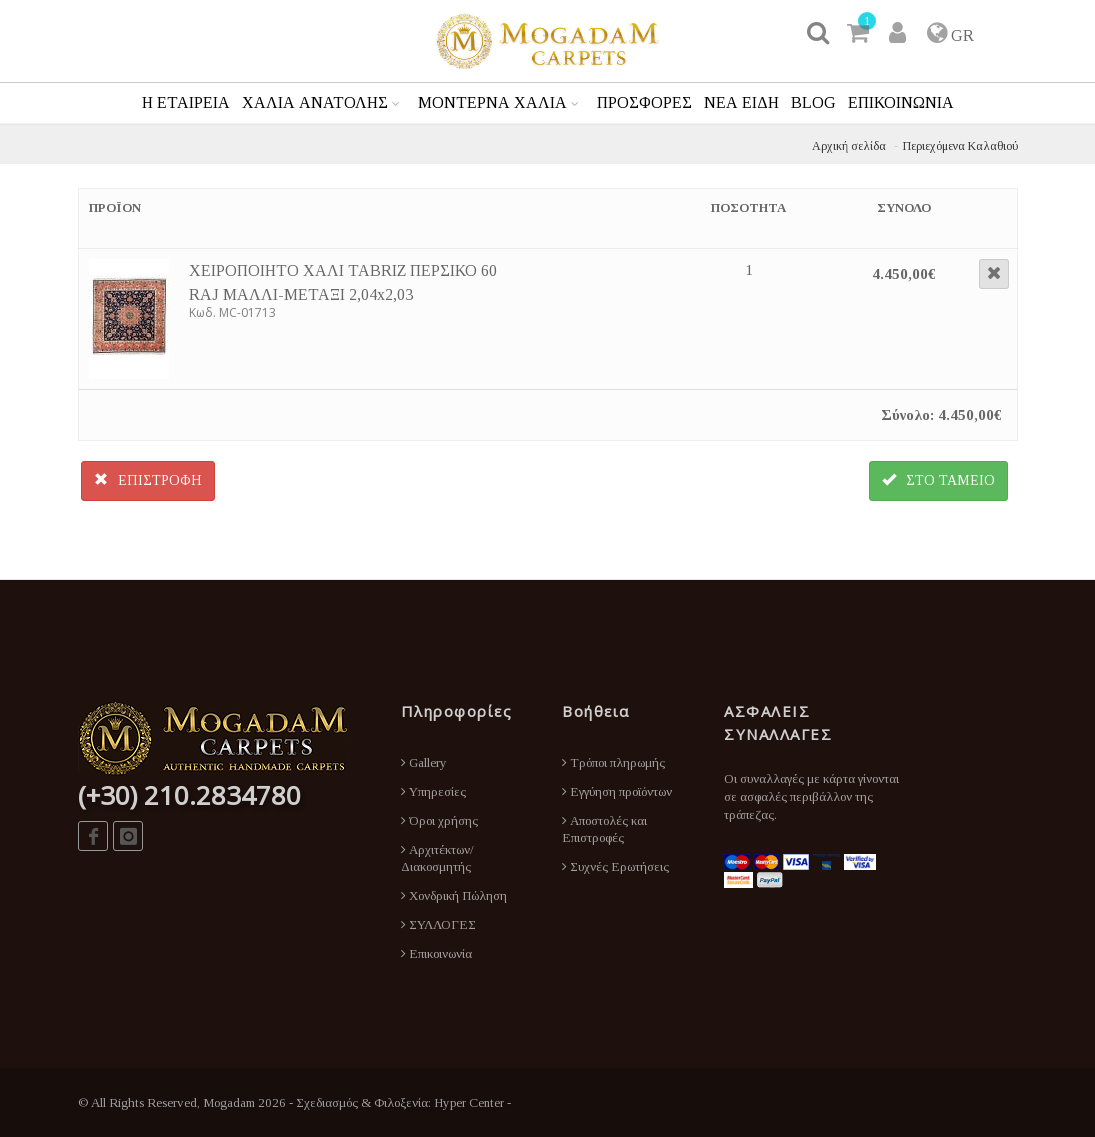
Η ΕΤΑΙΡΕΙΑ (186, 102)
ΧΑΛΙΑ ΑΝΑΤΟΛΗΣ (315, 102)
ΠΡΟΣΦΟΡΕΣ (644, 102)
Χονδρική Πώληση (454, 895)
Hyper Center (469, 1102)
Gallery (424, 762)
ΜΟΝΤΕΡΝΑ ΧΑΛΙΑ (492, 102)
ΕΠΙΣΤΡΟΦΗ (148, 480)
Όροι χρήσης (439, 820)
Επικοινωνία (436, 953)
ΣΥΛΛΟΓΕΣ (438, 924)
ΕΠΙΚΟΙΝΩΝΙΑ (901, 102)
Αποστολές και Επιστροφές (604, 829)
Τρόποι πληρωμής (613, 762)
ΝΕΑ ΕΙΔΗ (741, 102)
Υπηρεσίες (433, 791)
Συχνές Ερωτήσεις (615, 866)
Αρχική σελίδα (849, 146)
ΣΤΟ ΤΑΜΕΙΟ (938, 480)
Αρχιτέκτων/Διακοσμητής (437, 858)
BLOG (813, 102)
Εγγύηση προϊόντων (617, 791)
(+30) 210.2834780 (189, 795)
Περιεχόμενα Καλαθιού (960, 146)
